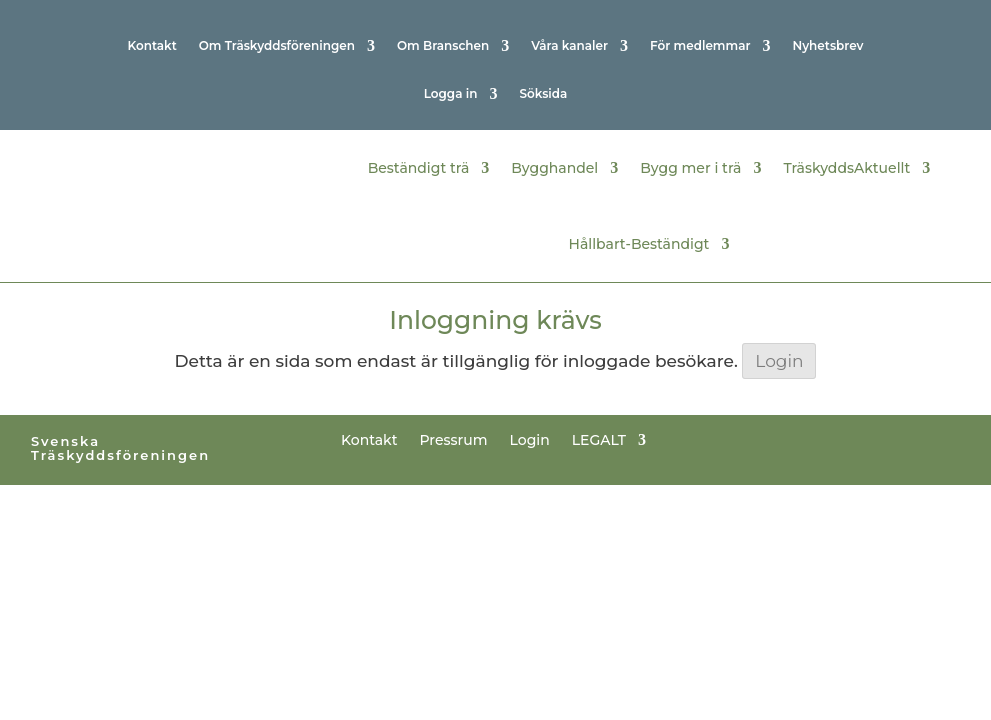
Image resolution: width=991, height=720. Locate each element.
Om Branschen (443, 46)
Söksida (543, 94)
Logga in (451, 94)
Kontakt (151, 46)
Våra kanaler (569, 46)
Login (779, 361)
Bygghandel (554, 166)
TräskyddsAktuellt (846, 166)
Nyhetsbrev (827, 46)
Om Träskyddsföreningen (277, 46)
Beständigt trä (419, 166)
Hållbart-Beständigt (639, 242)
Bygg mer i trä (690, 166)
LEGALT (599, 439)
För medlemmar (700, 46)
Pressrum (454, 439)
